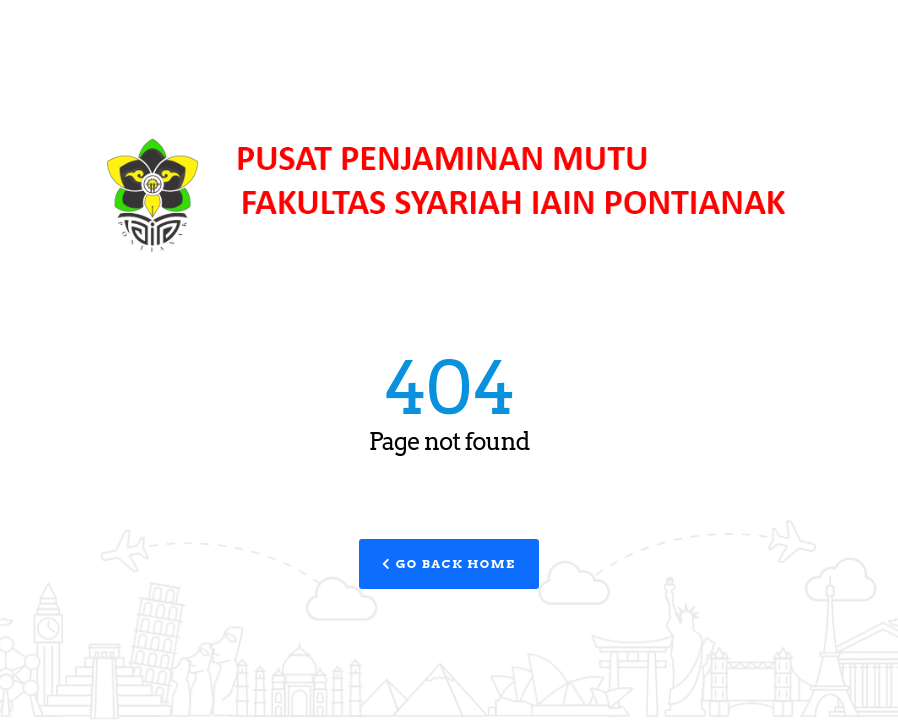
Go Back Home (448, 563)
